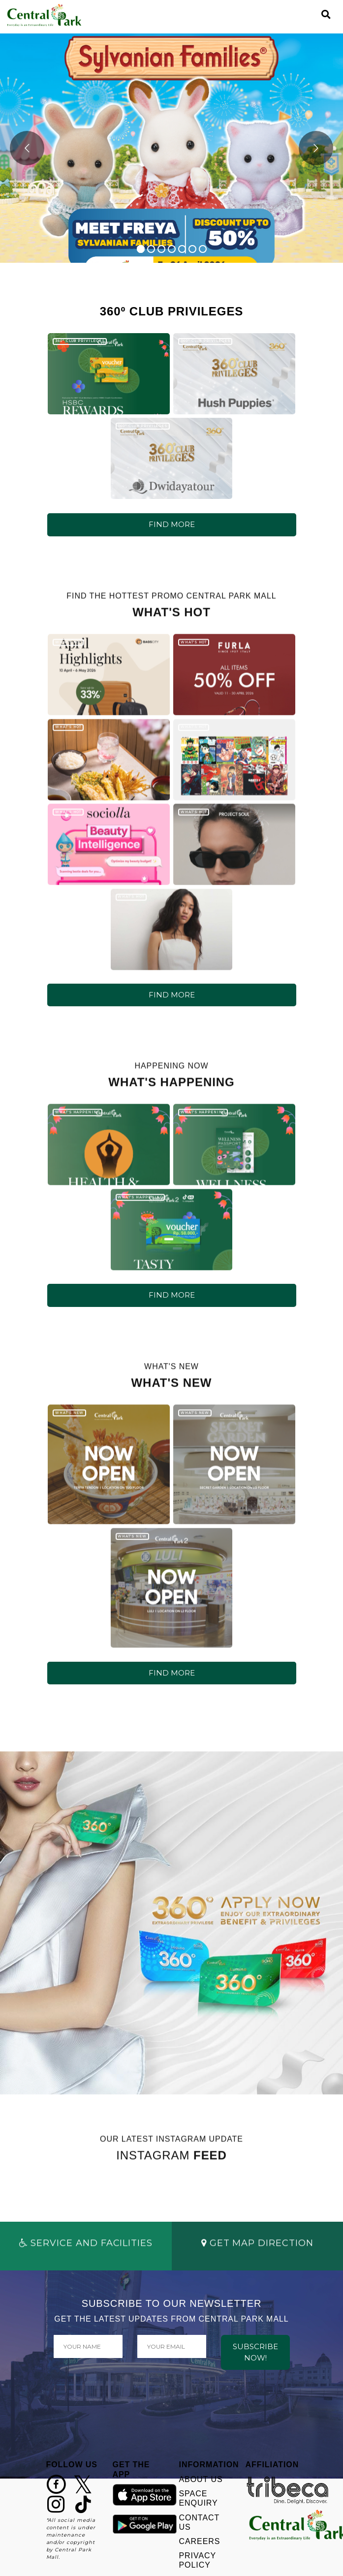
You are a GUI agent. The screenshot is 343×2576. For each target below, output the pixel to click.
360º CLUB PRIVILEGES (80, 341)
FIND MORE (172, 524)
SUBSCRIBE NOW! (255, 2352)
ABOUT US (201, 2479)
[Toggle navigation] (309, 14)
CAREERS (199, 2541)
